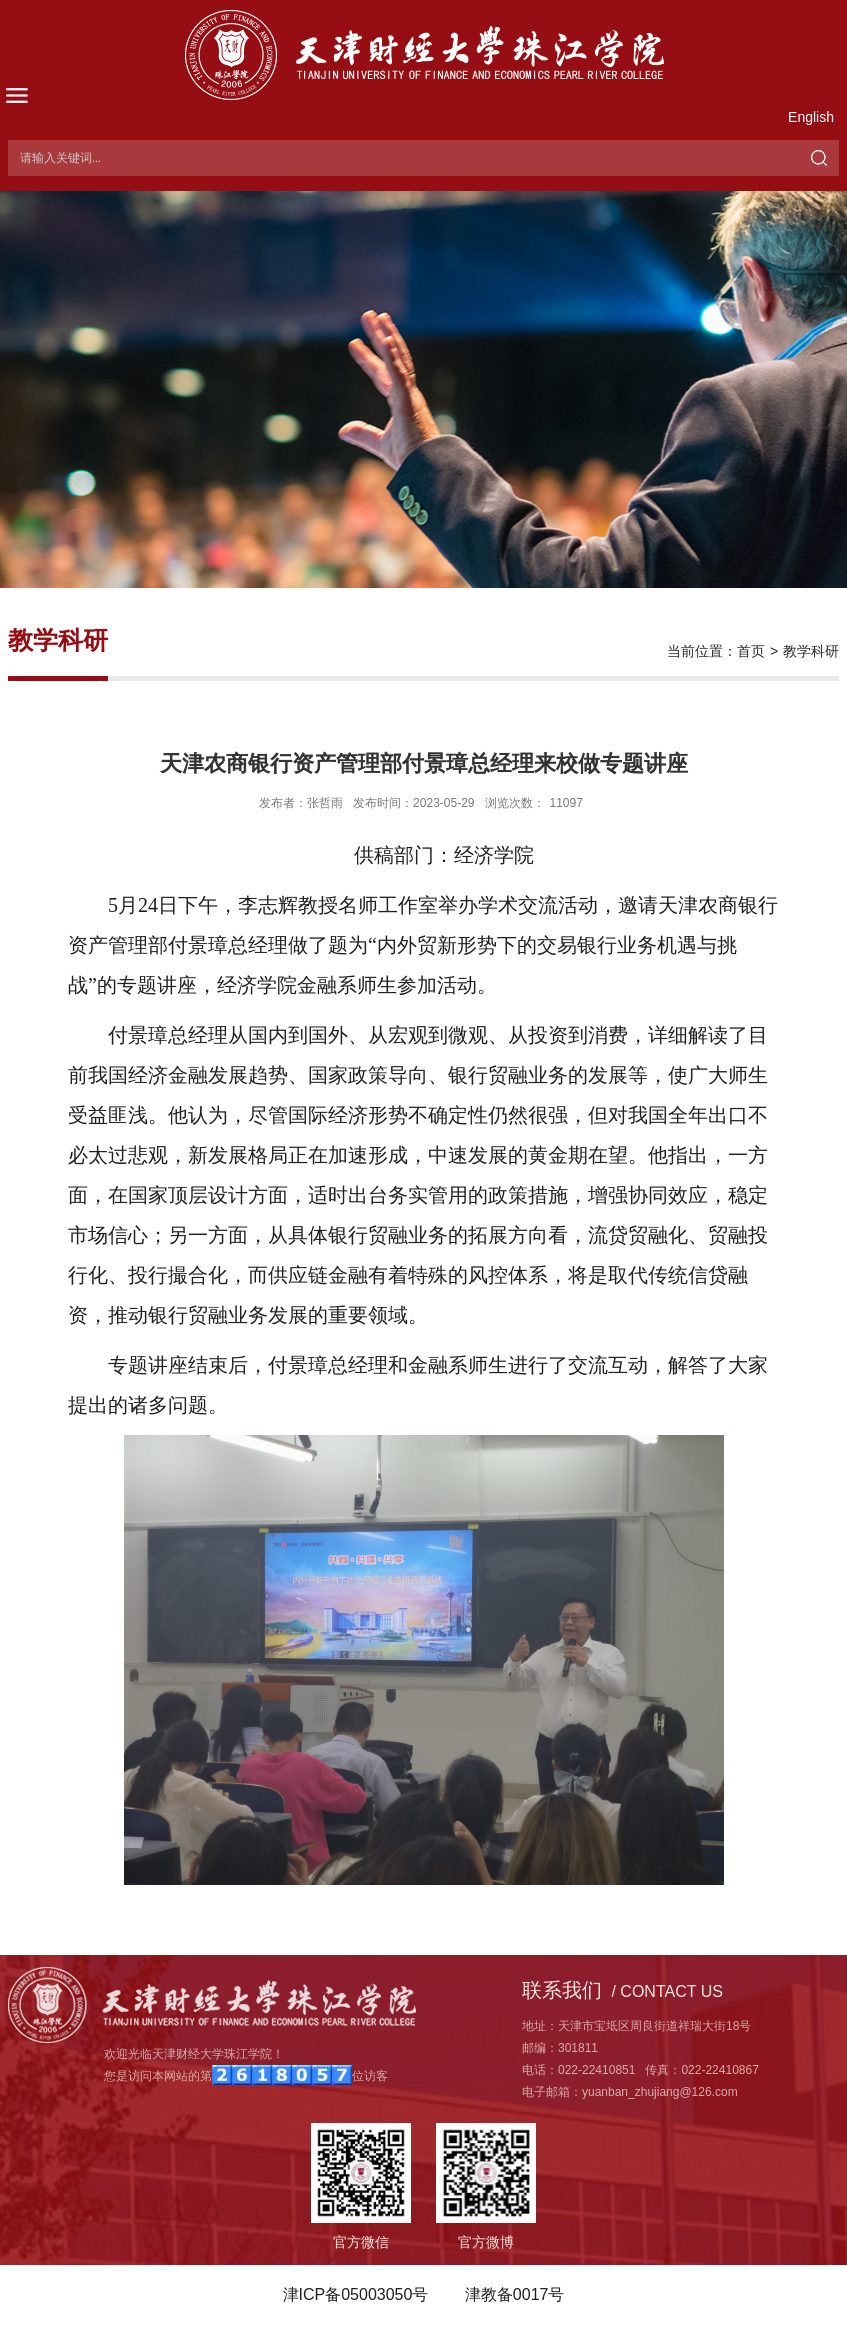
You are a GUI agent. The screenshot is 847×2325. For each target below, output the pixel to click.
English (811, 117)
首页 (751, 651)
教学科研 (811, 651)
